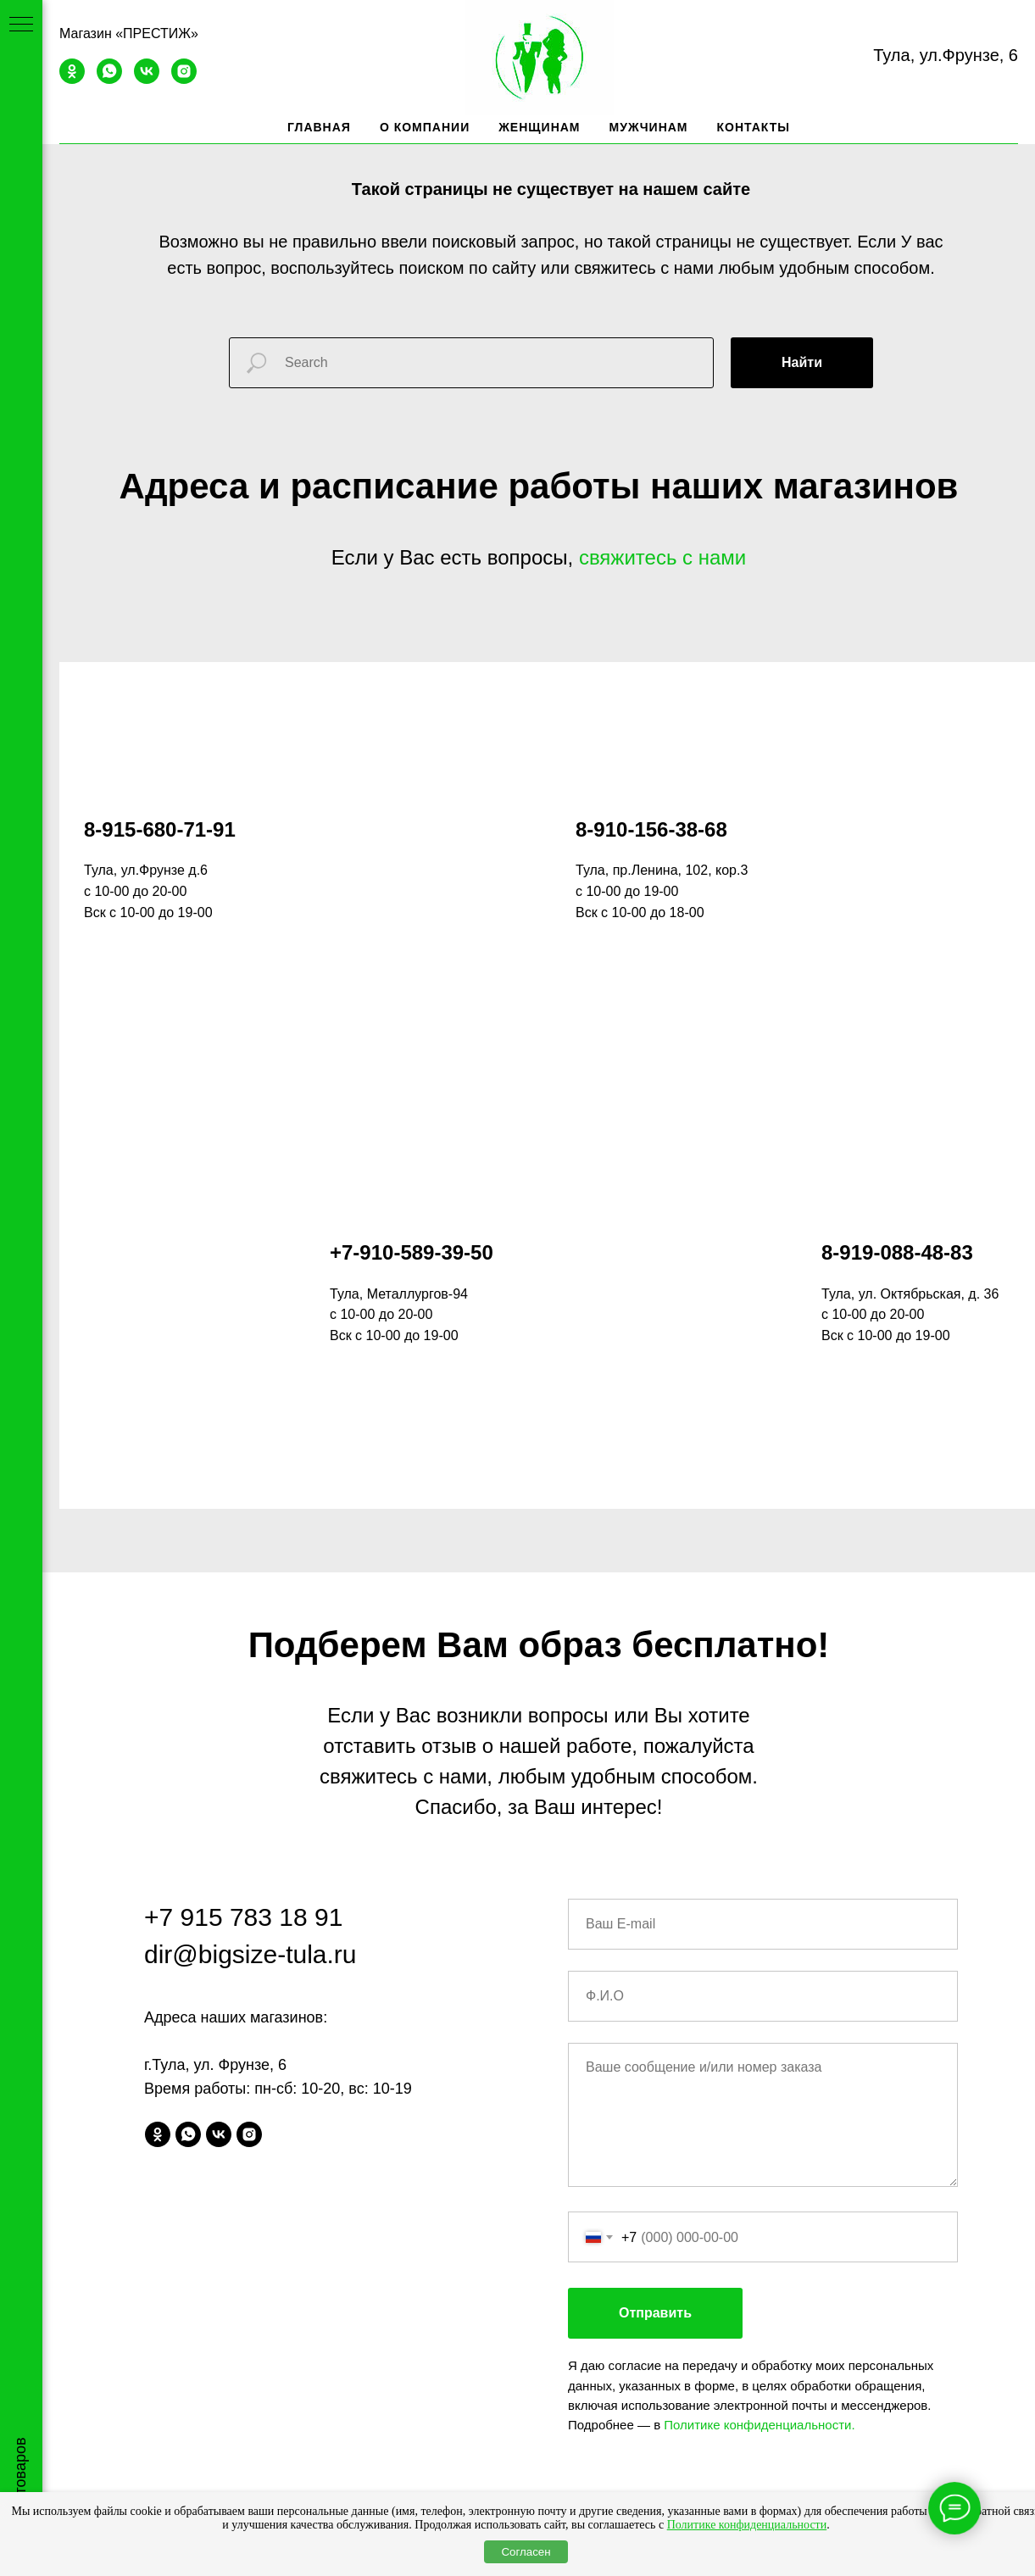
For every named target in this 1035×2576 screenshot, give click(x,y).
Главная (319, 127)
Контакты (753, 127)
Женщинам (539, 127)
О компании (425, 127)
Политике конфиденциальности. (759, 2069)
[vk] (146, 79)
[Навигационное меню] (21, 25)
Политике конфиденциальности (747, 2524)
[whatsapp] (109, 79)
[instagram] (184, 79)
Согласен (525, 2551)
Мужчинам (648, 127)
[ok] (72, 79)
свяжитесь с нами (662, 557)
